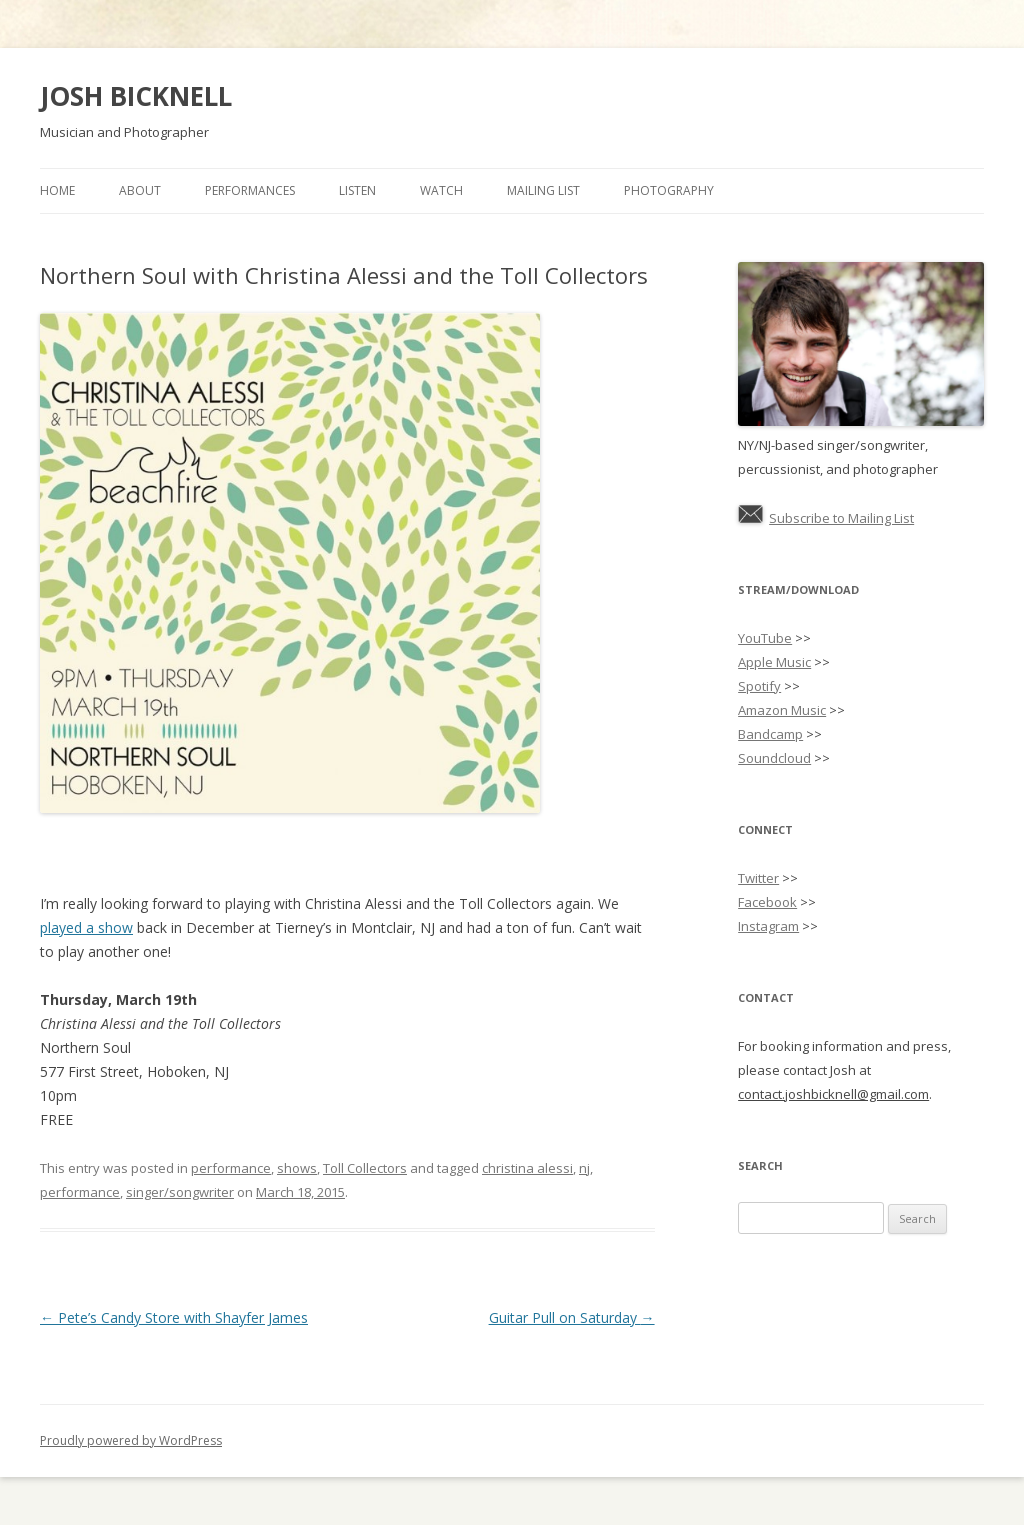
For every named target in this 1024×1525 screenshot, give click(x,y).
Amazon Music (782, 710)
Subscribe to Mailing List (841, 518)
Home (57, 190)
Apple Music (774, 662)
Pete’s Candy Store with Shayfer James (174, 1317)
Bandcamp (770, 734)
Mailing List (543, 190)
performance (231, 1168)
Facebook (767, 902)
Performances (250, 190)
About (140, 190)
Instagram (768, 926)
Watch (441, 190)
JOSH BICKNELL (136, 96)
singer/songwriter (180, 1192)
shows (297, 1168)
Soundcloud (774, 758)
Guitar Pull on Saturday (572, 1317)
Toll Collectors (365, 1168)
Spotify (759, 686)
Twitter (758, 878)
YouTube (765, 638)
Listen (357, 190)
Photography (669, 190)
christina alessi (527, 1168)
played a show (86, 927)
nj (584, 1168)
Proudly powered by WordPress (131, 1440)
